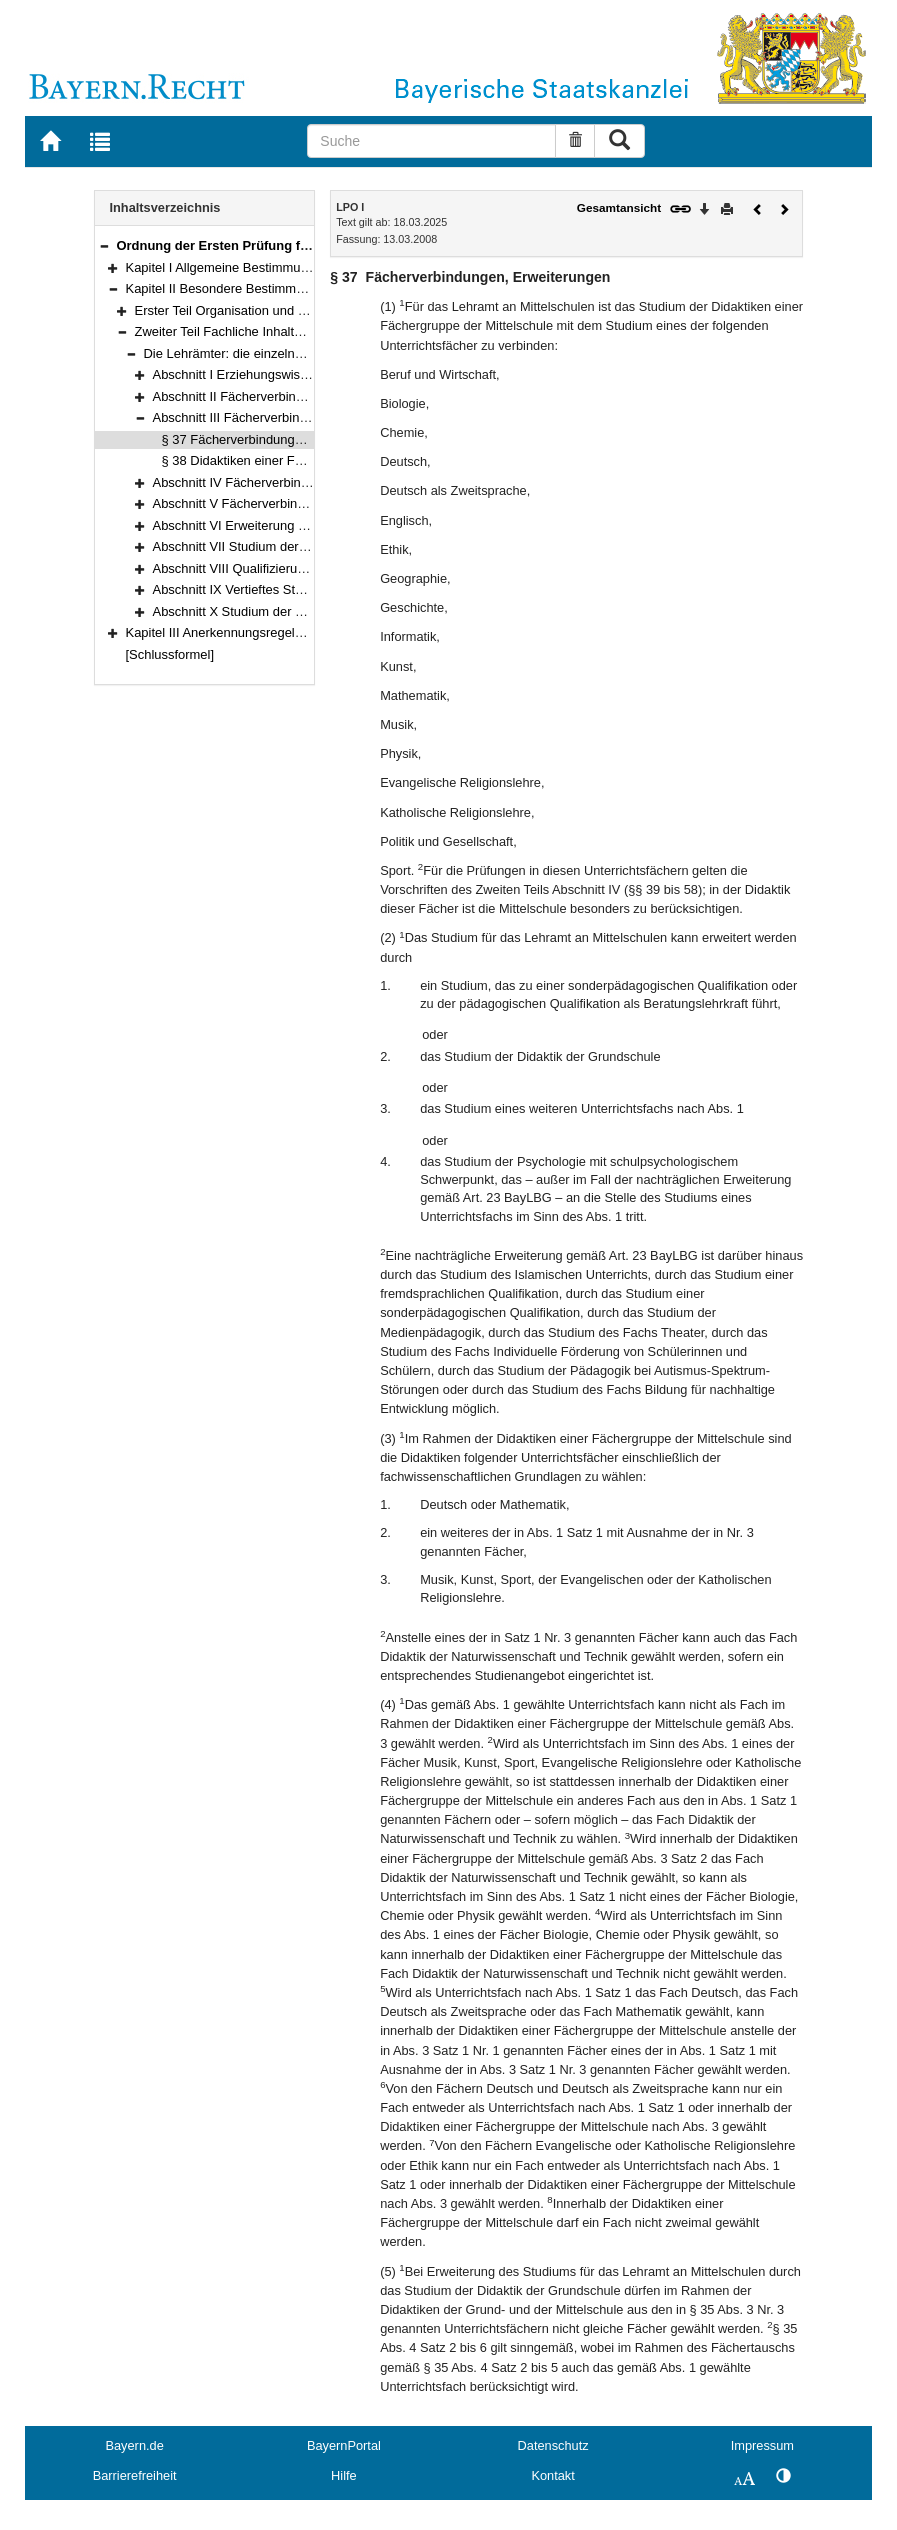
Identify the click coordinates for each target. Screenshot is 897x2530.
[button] (104, 245)
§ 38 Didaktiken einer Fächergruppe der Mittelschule (312, 460)
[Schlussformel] (170, 654)
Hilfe (344, 2475)
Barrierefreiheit (135, 2475)
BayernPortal (344, 2445)
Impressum (762, 2445)
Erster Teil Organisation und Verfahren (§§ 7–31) (274, 310)
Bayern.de (134, 2445)
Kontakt (552, 2475)
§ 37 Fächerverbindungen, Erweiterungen (281, 439)
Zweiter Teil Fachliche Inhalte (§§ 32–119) (255, 331)
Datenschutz (553, 2445)
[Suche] (431, 141)
